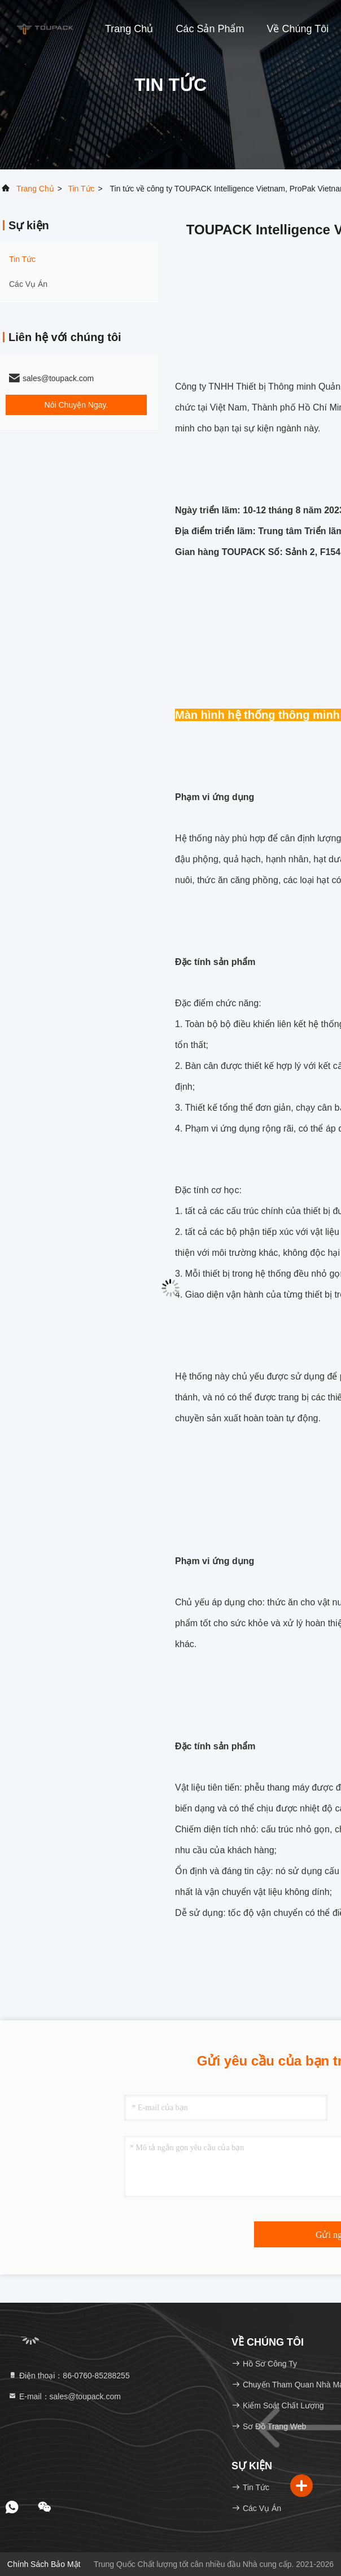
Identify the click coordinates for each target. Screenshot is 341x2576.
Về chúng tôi (297, 28)
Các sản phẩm (210, 28)
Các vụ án (28, 284)
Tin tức (81, 188)
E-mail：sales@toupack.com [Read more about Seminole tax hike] (64, 2396)
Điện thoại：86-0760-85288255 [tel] (69, 2375)
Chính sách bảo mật (44, 2564)
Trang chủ (129, 28)
